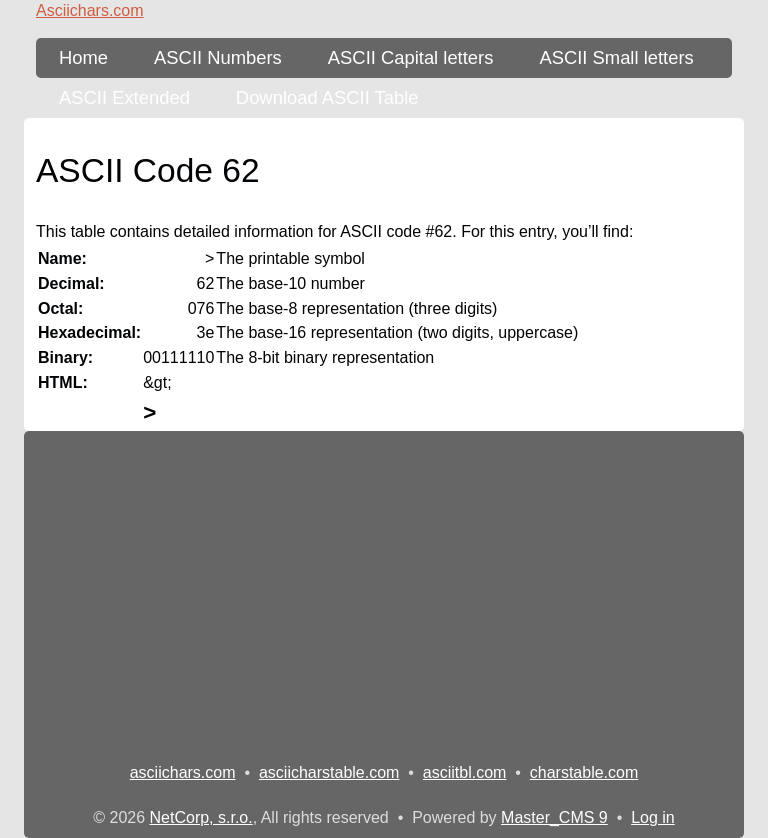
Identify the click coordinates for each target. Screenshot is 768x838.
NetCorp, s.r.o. (201, 817)
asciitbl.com (465, 772)
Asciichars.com (90, 10)
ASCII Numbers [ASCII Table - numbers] (218, 57)
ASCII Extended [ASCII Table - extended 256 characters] (124, 97)
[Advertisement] (384, 589)
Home (83, 57)
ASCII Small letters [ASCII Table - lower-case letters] (616, 57)
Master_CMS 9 (554, 817)
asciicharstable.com (329, 772)
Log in (653, 817)
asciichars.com (183, 772)
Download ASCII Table (327, 97)
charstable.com (584, 772)
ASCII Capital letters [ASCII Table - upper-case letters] (411, 57)
